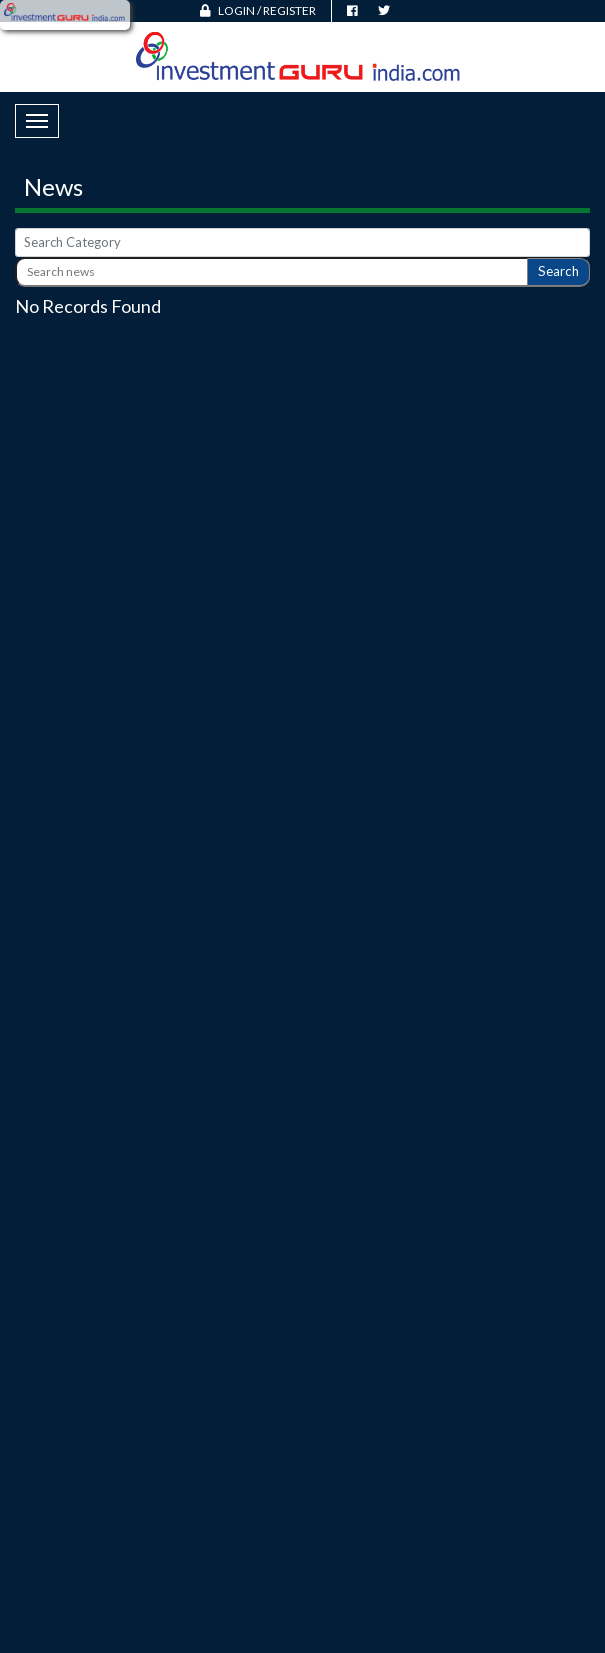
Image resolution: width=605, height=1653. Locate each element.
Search (558, 271)
